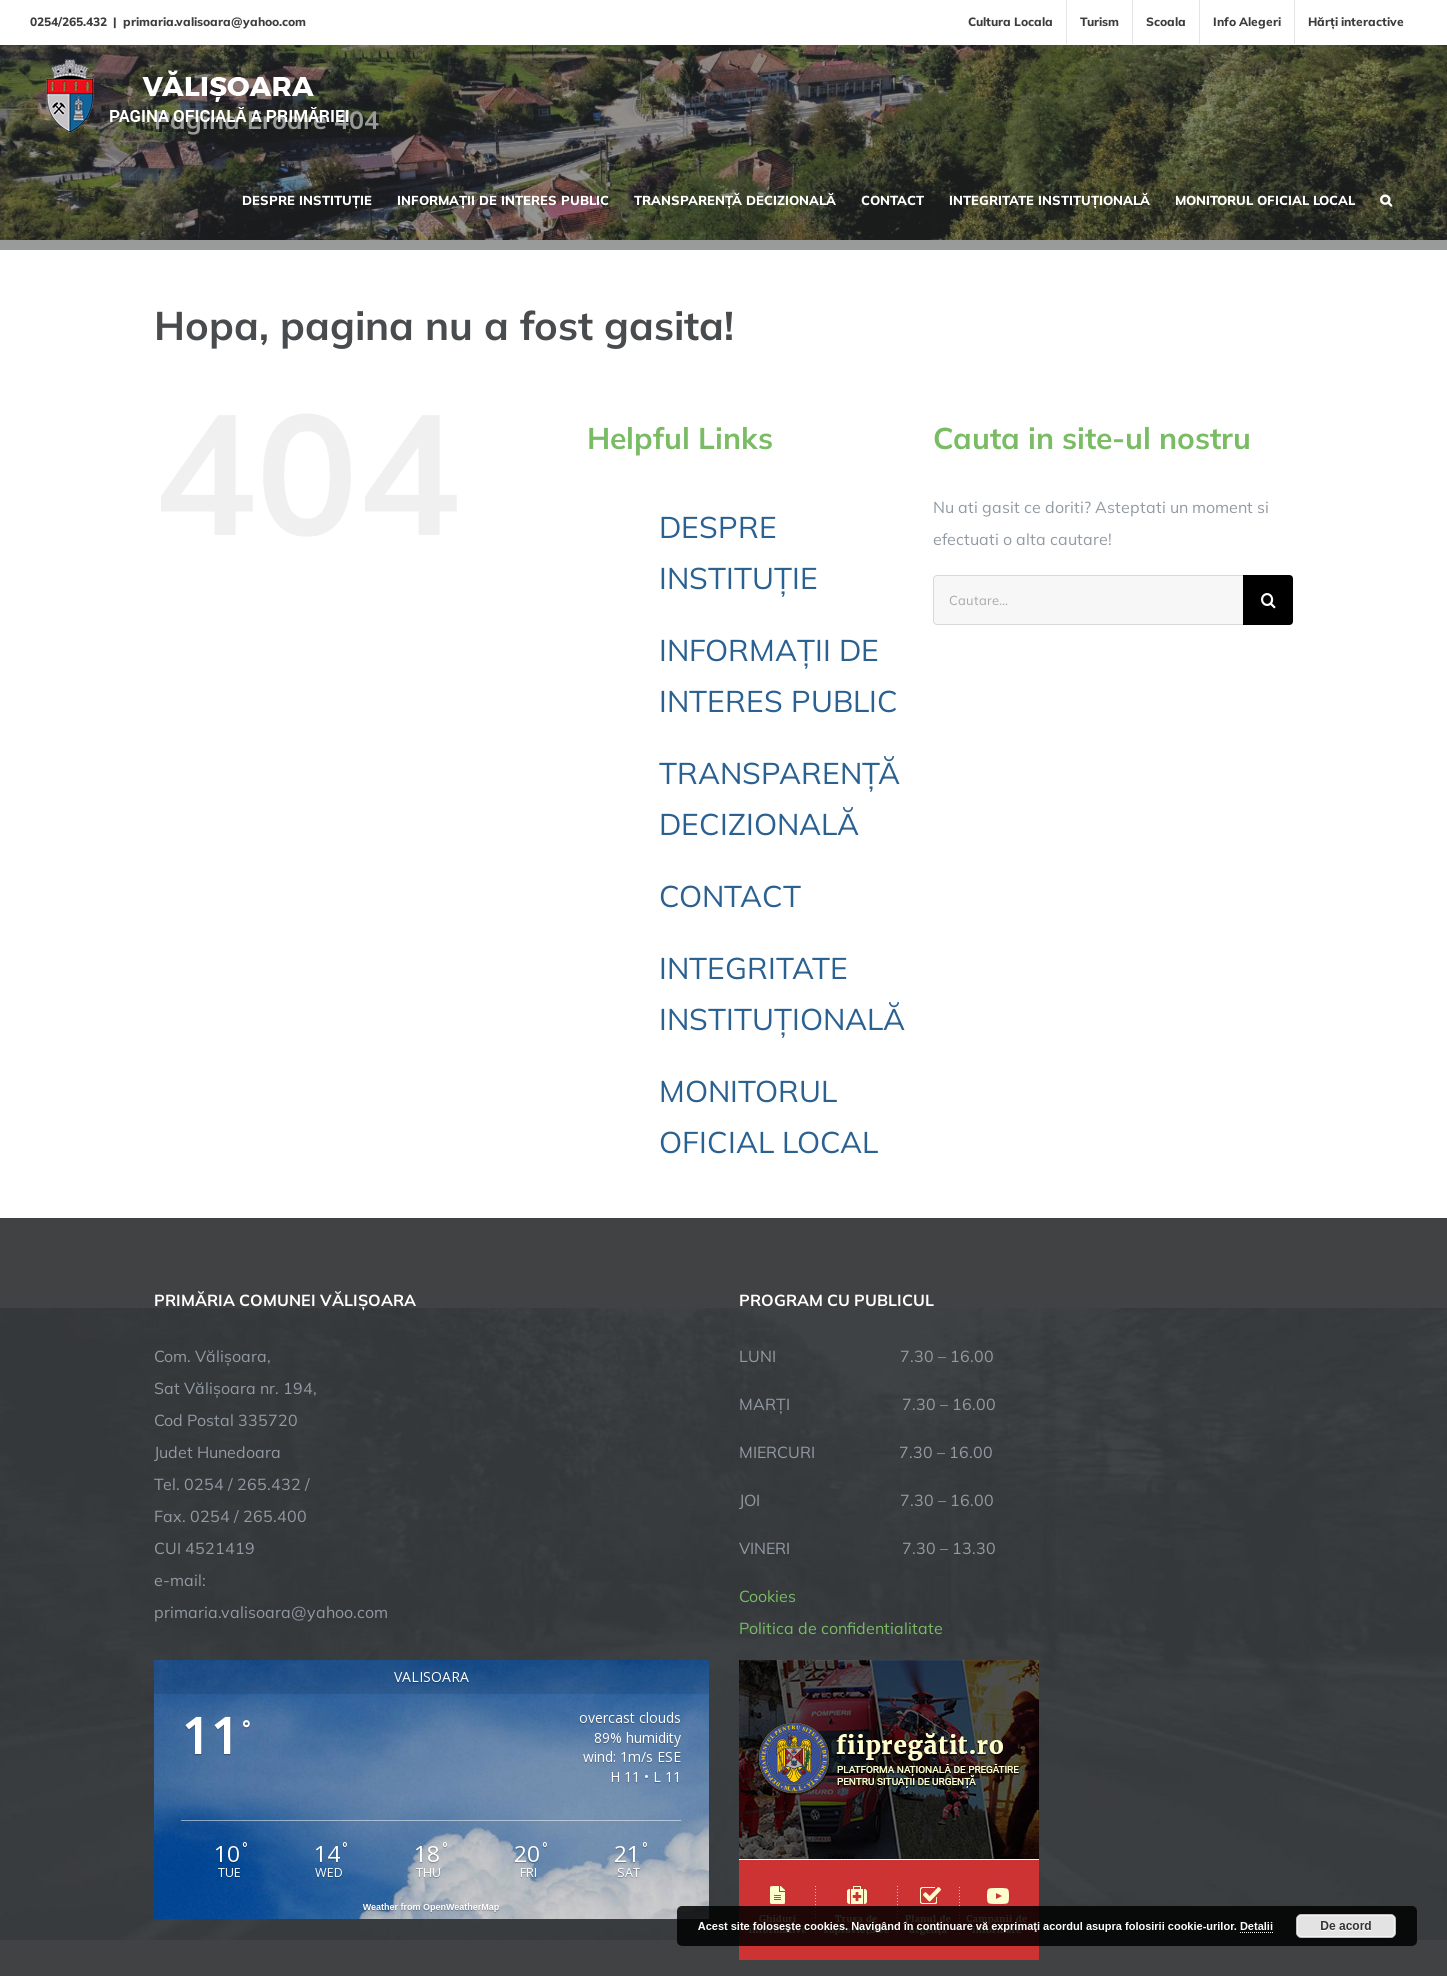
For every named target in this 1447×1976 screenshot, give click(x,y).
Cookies (767, 1388)
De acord (1345, 1926)
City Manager (466, 1898)
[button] (1386, 198)
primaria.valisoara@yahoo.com (214, 21)
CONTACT (730, 896)
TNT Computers (372, 1898)
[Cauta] (1268, 600)
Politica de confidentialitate (841, 1420)
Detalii (1256, 1926)
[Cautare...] (1088, 600)
